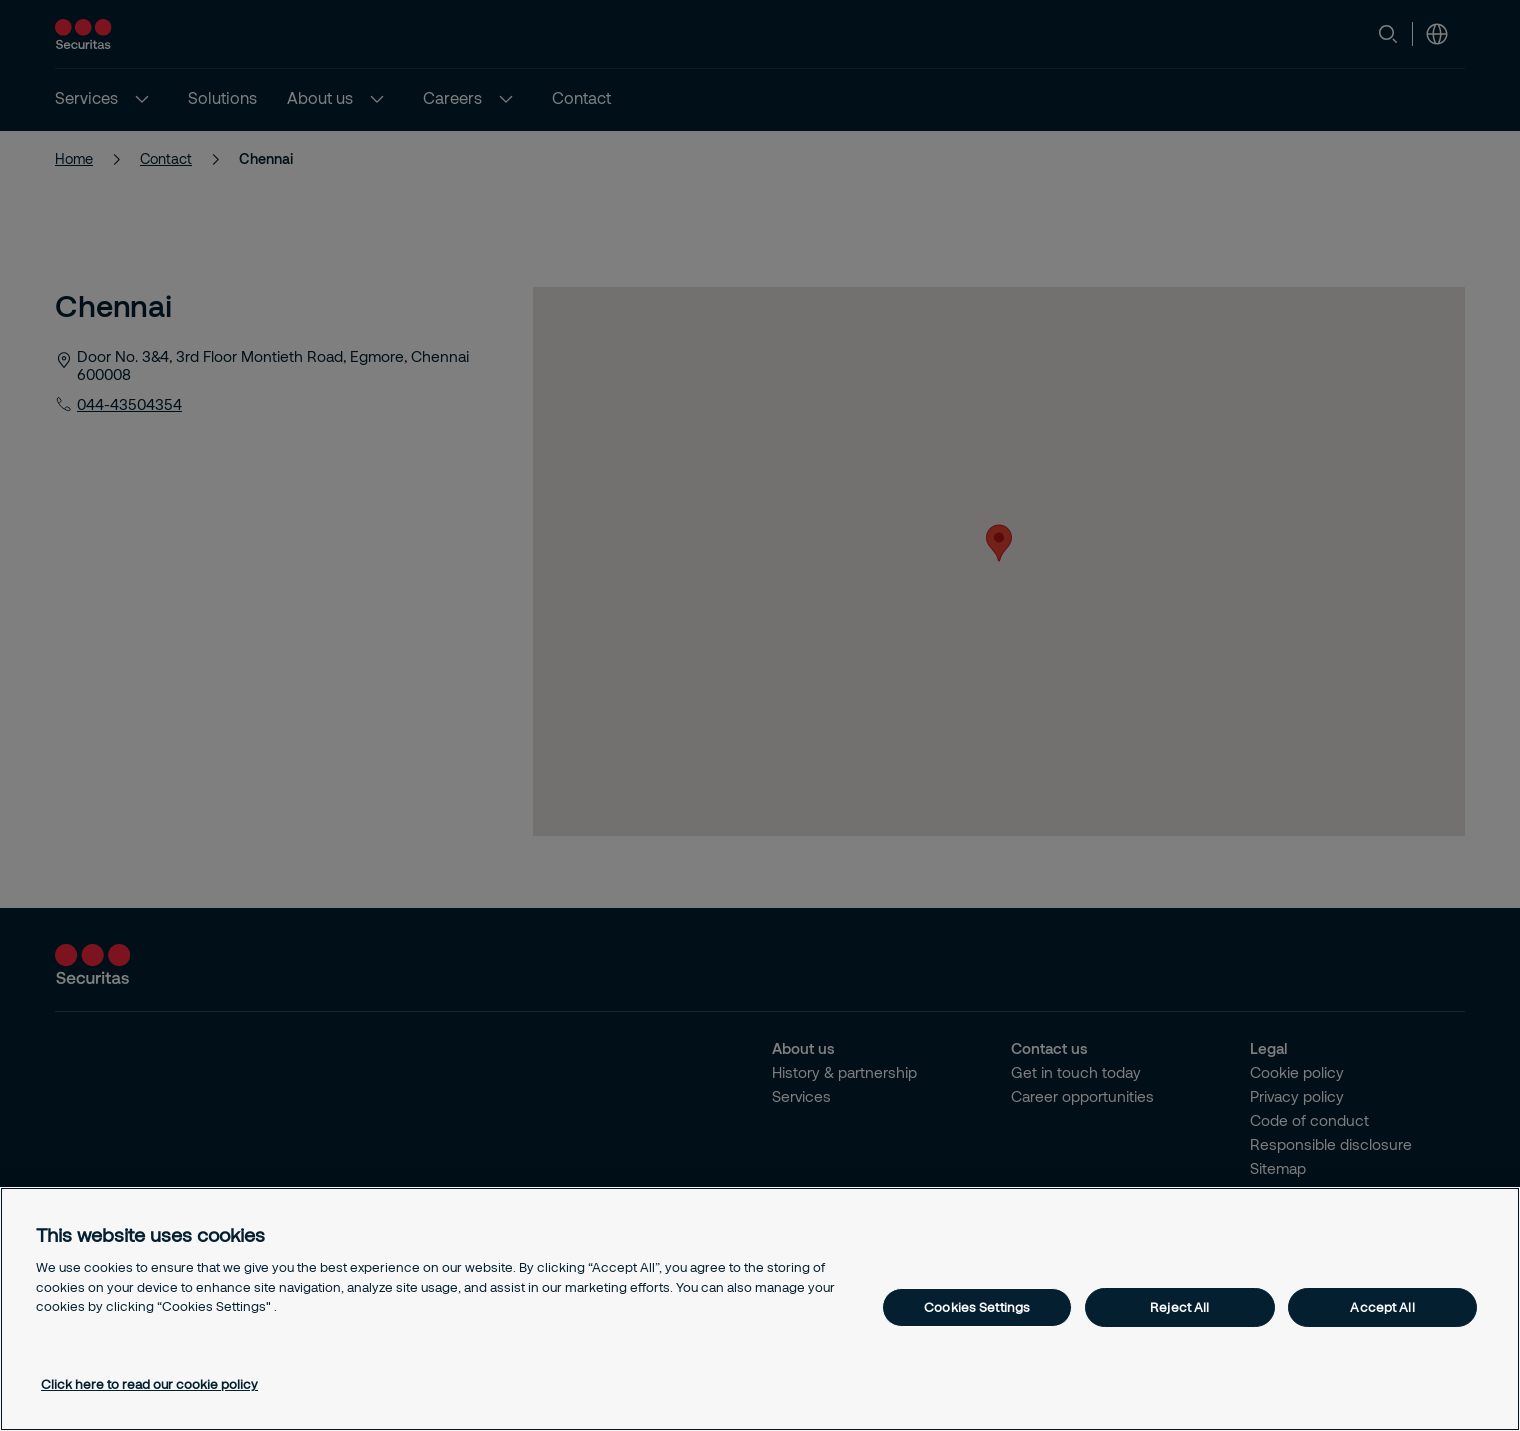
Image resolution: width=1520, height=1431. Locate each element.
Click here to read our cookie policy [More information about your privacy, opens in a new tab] (149, 1384)
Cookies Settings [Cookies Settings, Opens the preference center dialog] (977, 1307)
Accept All (1382, 1307)
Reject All (1179, 1307)
